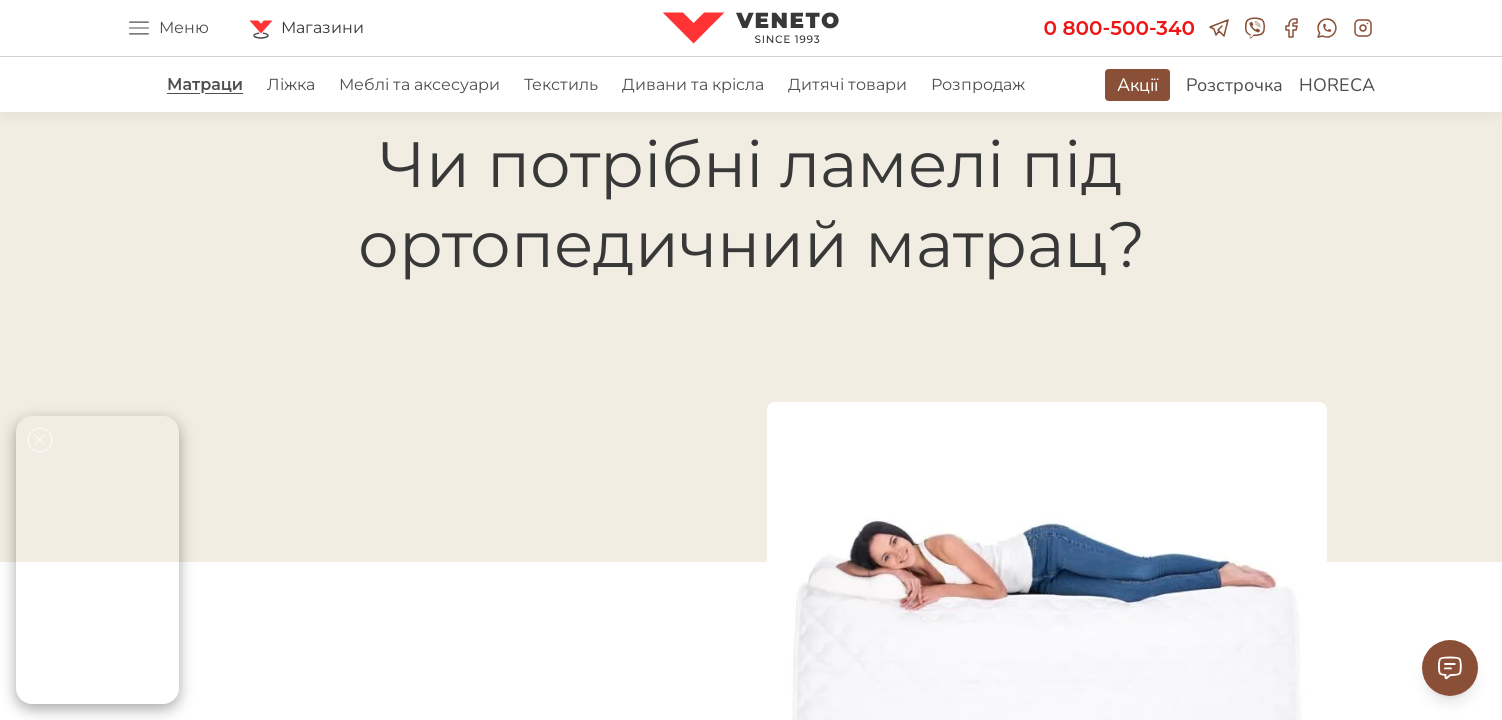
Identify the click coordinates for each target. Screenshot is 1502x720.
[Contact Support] (1450, 668)
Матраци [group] (205, 84)
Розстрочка (1234, 85)
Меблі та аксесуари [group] (419, 84)
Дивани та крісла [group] (693, 84)
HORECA (1337, 85)
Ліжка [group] (291, 84)
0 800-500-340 (1119, 28)
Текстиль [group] (561, 84)
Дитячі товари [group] (847, 84)
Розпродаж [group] (978, 84)
